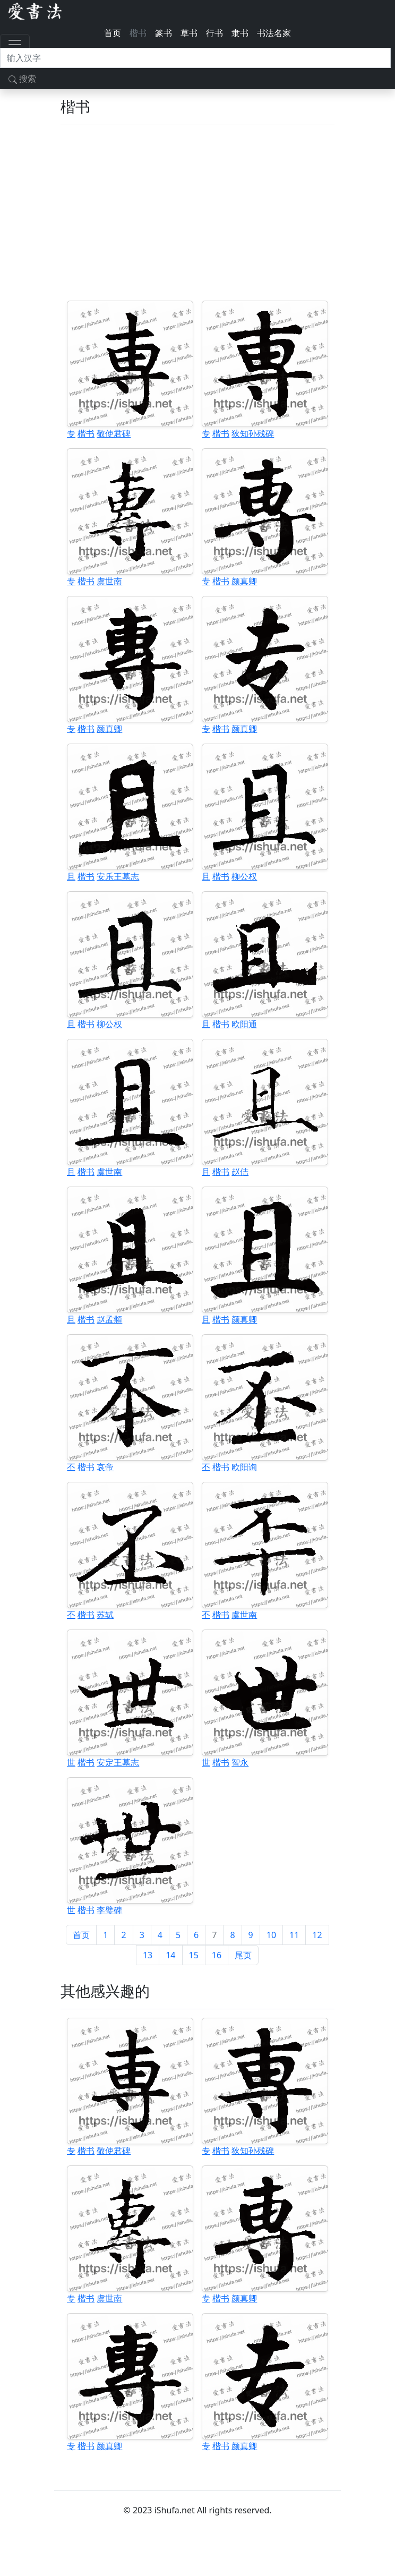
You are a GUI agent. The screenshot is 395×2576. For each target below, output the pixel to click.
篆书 (163, 33)
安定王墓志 (118, 1762)
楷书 (138, 33)
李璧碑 (109, 1910)
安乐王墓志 (118, 876)
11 (294, 1935)
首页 (112, 33)
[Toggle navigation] (15, 44)
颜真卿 (244, 581)
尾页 (243, 1955)
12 (317, 1935)
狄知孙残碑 (252, 433)
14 (170, 1955)
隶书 (239, 33)
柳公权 (244, 876)
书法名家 (274, 33)
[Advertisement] (197, 212)
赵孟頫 (109, 1319)
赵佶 (239, 1172)
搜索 (22, 78)
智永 (239, 1762)
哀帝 (105, 1467)
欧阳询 (244, 1467)
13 (147, 1955)
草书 (189, 33)
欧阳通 (244, 1024)
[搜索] (195, 58)
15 (194, 1955)
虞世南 (109, 581)
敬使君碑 (114, 433)
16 (216, 1955)
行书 (214, 33)
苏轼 (105, 1614)
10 (271, 1935)
